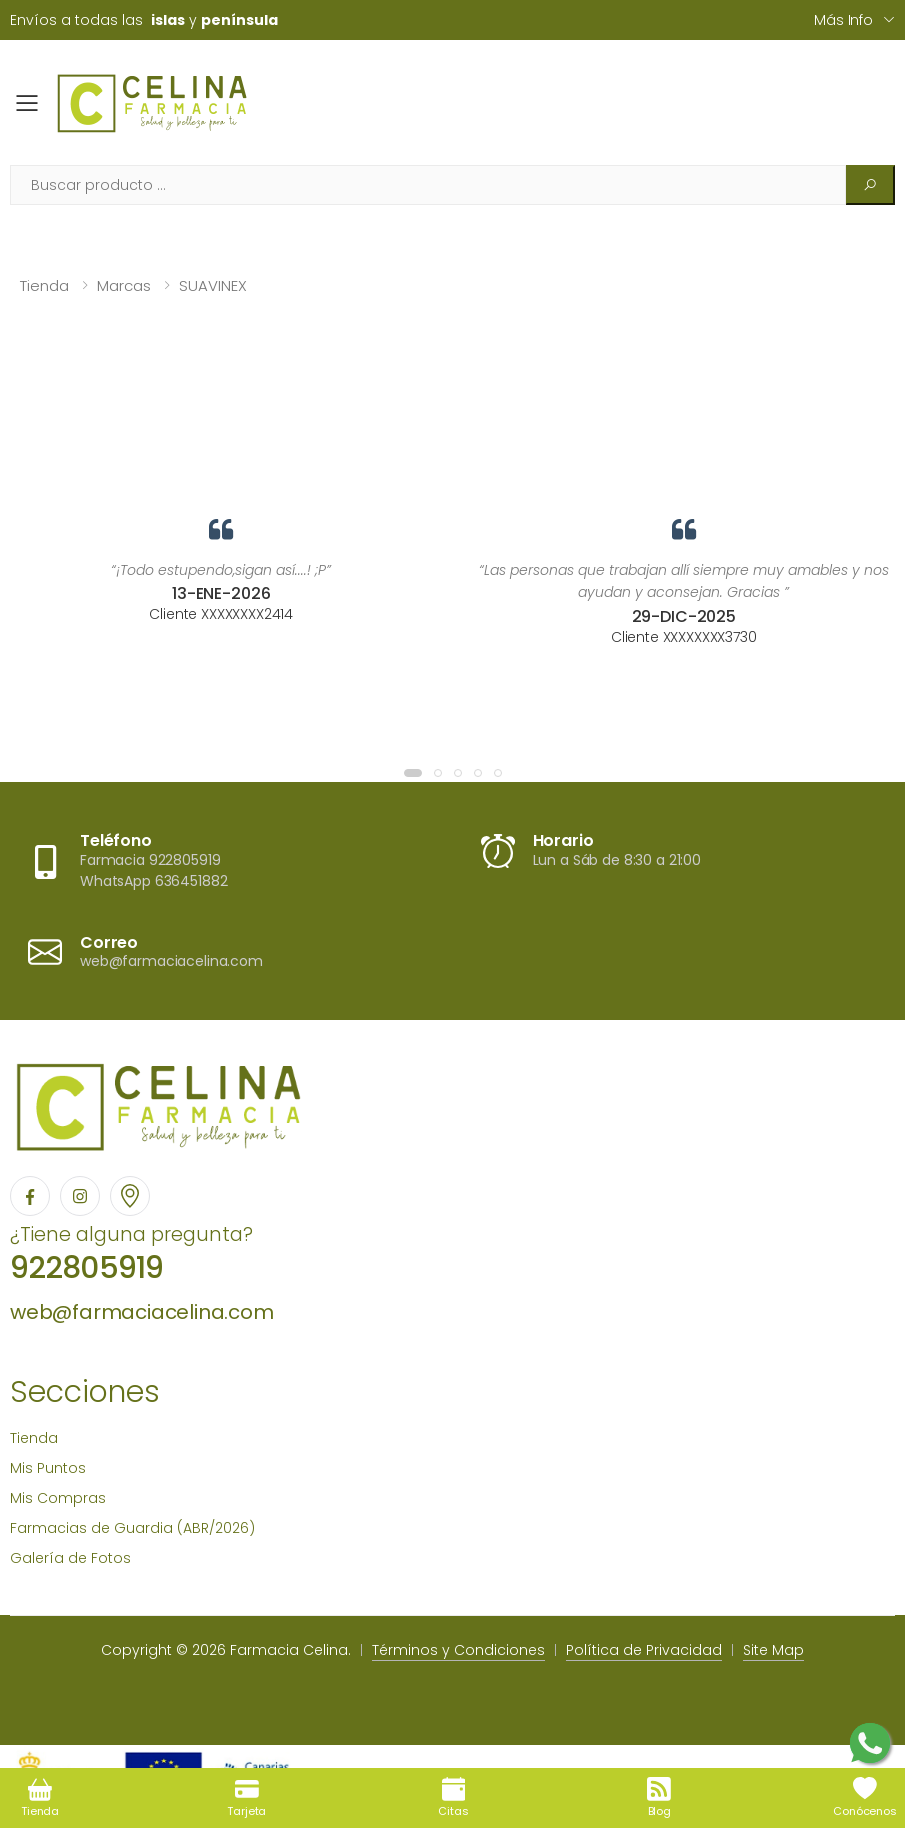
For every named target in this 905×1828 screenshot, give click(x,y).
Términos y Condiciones (458, 1650)
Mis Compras (58, 1498)
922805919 (86, 1268)
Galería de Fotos (70, 1558)
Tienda (44, 285)
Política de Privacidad (644, 1650)
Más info (843, 20)
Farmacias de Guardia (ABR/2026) (132, 1528)
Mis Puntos (48, 1468)
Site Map (773, 1650)
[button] (413, 773)
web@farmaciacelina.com (142, 1312)
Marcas (124, 285)
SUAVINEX (213, 285)
